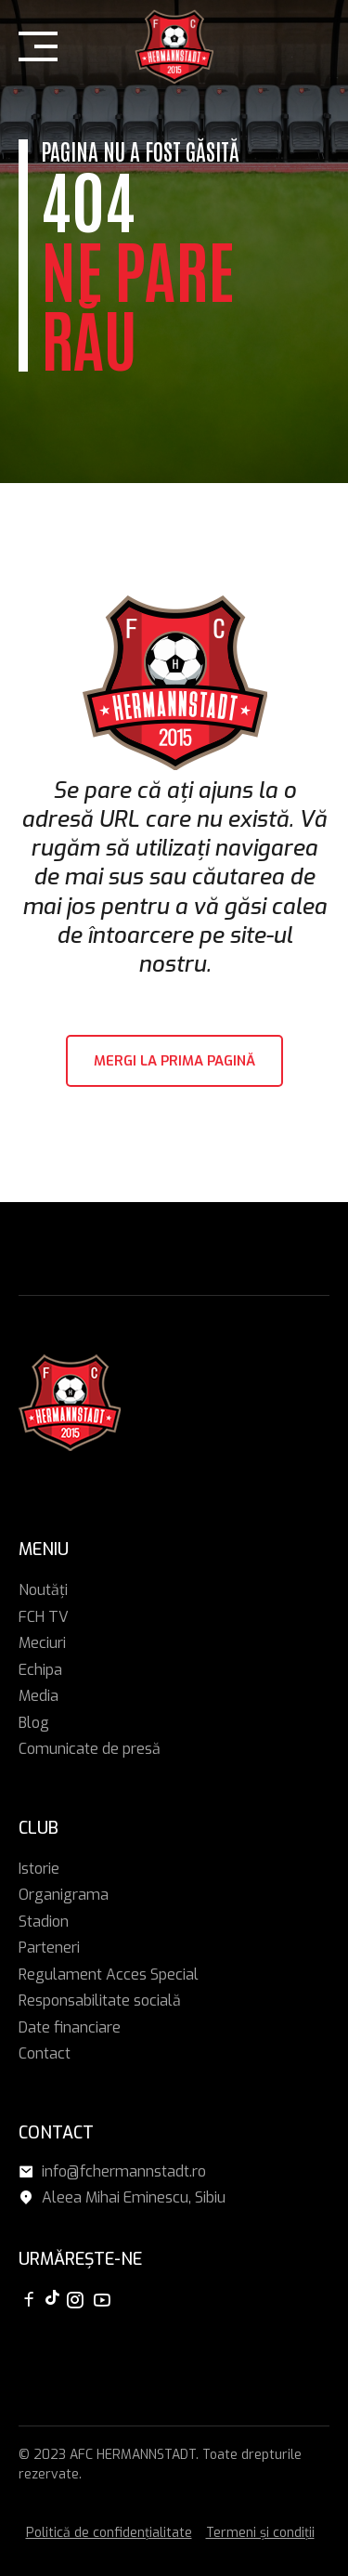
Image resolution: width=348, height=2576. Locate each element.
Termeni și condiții (260, 2533)
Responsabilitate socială (100, 2000)
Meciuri (42, 1643)
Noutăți (43, 1590)
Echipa (40, 1670)
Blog (34, 1723)
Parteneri (49, 1947)
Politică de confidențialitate (109, 2533)
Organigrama (64, 1894)
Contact (45, 2053)
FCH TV (44, 1617)
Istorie (39, 1868)
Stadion (44, 1921)
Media (38, 1696)
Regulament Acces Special (109, 1974)
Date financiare (70, 2027)
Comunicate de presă (90, 1749)
